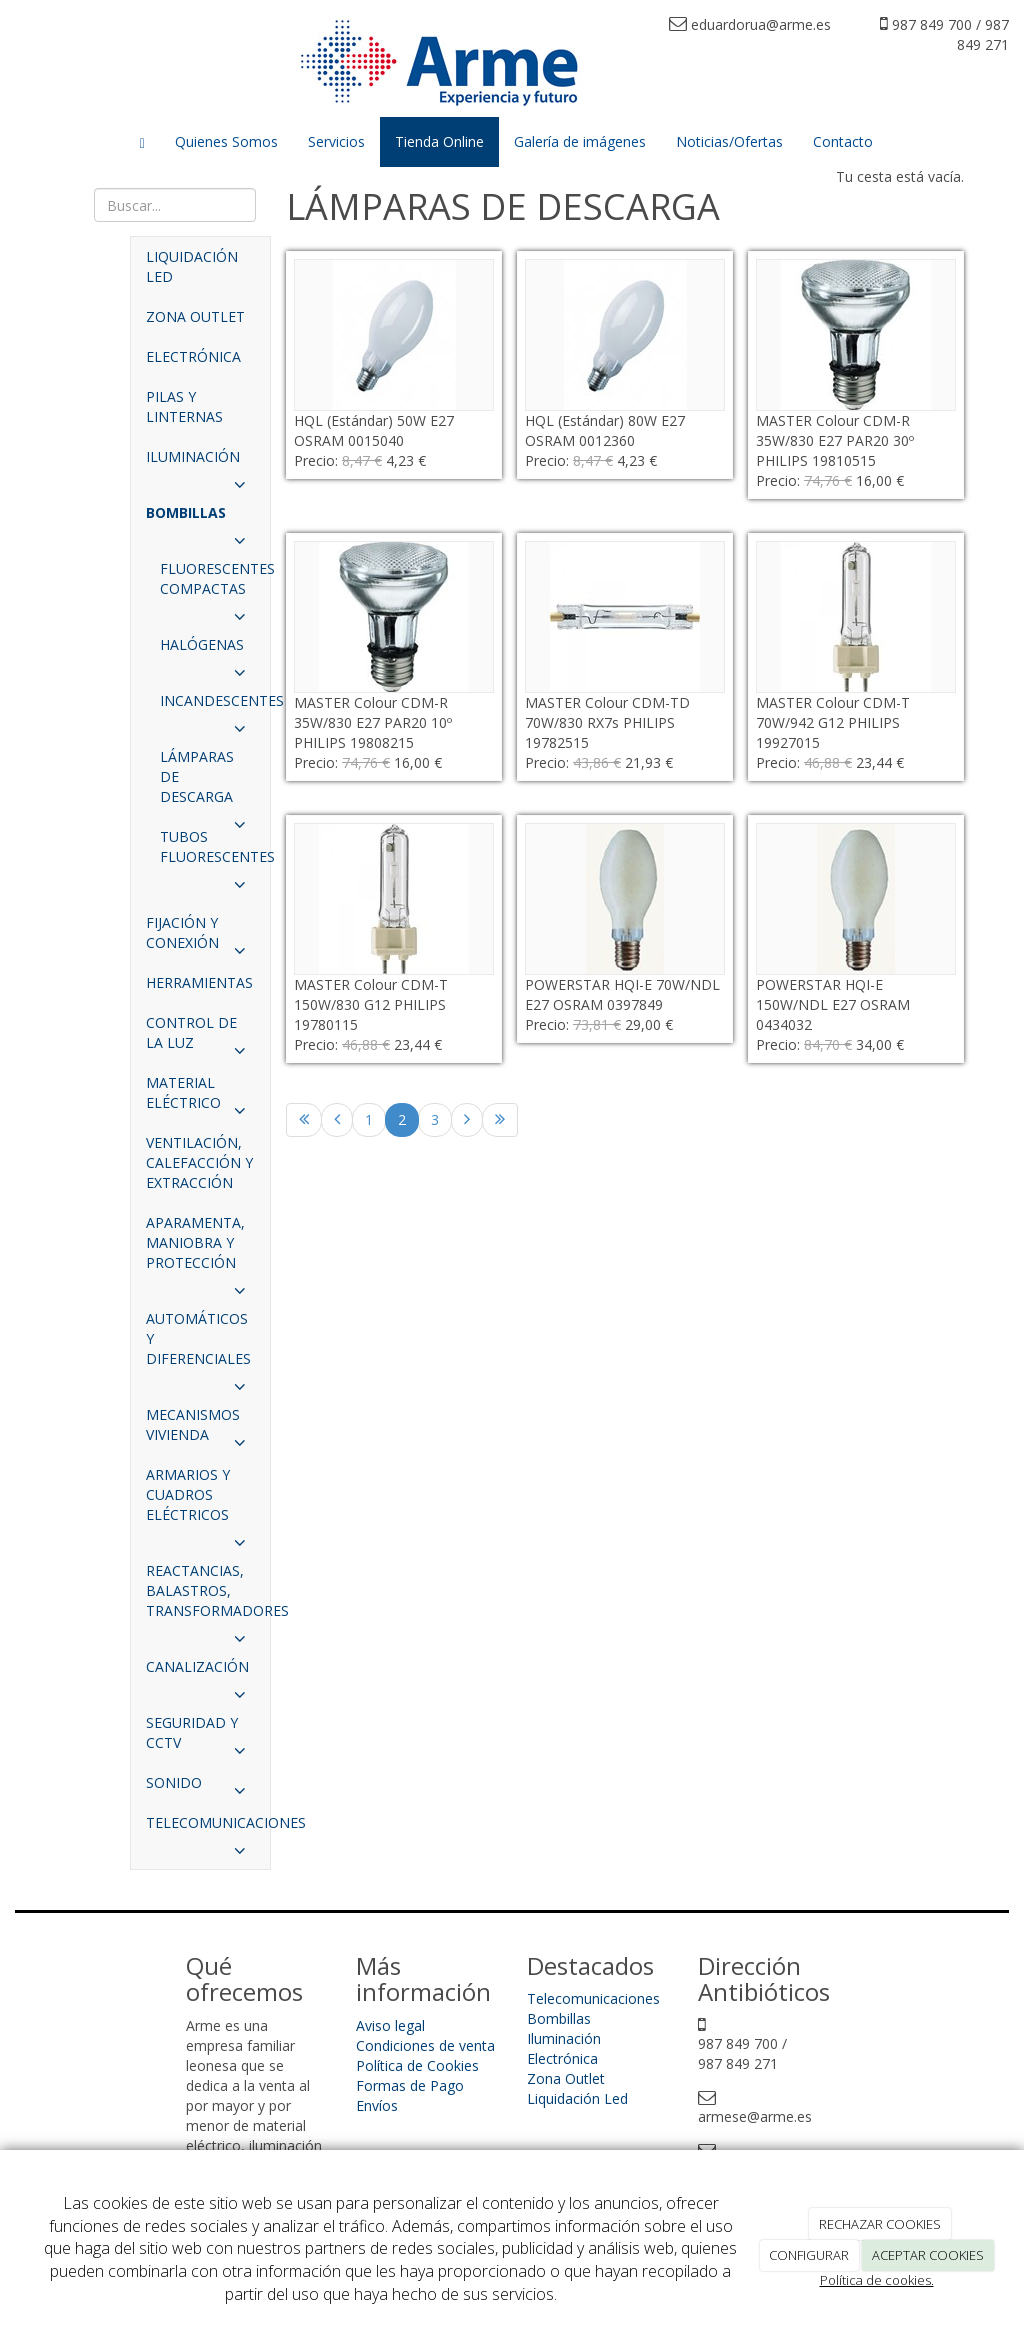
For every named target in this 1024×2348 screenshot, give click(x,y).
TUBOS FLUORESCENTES (215, 852)
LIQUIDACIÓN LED (192, 266)
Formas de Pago (410, 2085)
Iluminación (564, 2038)
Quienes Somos (226, 141)
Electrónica (562, 2058)
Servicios (336, 141)
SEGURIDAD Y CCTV (200, 1738)
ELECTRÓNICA (193, 356)
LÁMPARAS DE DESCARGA (207, 782)
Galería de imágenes (580, 141)
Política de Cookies (417, 2065)
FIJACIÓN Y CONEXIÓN (200, 938)
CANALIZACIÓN (200, 1672)
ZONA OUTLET (195, 316)
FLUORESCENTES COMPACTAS (215, 584)
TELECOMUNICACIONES (208, 1828)
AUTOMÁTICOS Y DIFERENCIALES (200, 1344)
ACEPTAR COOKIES (928, 2255)
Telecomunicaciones (593, 1998)
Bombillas (559, 2018)
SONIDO (200, 1788)
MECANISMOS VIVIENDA (200, 1430)
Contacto (843, 141)
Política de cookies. (877, 2280)
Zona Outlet (566, 2078)
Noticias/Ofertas (729, 141)
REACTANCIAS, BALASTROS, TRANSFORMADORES (208, 1596)
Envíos (377, 2105)
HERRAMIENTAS (199, 982)
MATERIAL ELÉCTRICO (200, 1098)
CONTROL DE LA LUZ (200, 1038)
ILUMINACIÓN (200, 462)
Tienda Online (439, 141)
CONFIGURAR (809, 2255)
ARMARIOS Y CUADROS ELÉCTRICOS (200, 1500)
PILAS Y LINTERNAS (184, 406)
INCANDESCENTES (215, 706)
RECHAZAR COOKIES (880, 2224)
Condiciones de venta (425, 2045)
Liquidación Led (577, 2098)
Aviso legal (390, 2025)
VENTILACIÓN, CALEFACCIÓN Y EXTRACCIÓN (199, 1162)
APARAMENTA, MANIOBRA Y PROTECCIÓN (200, 1248)
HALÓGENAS (207, 650)
